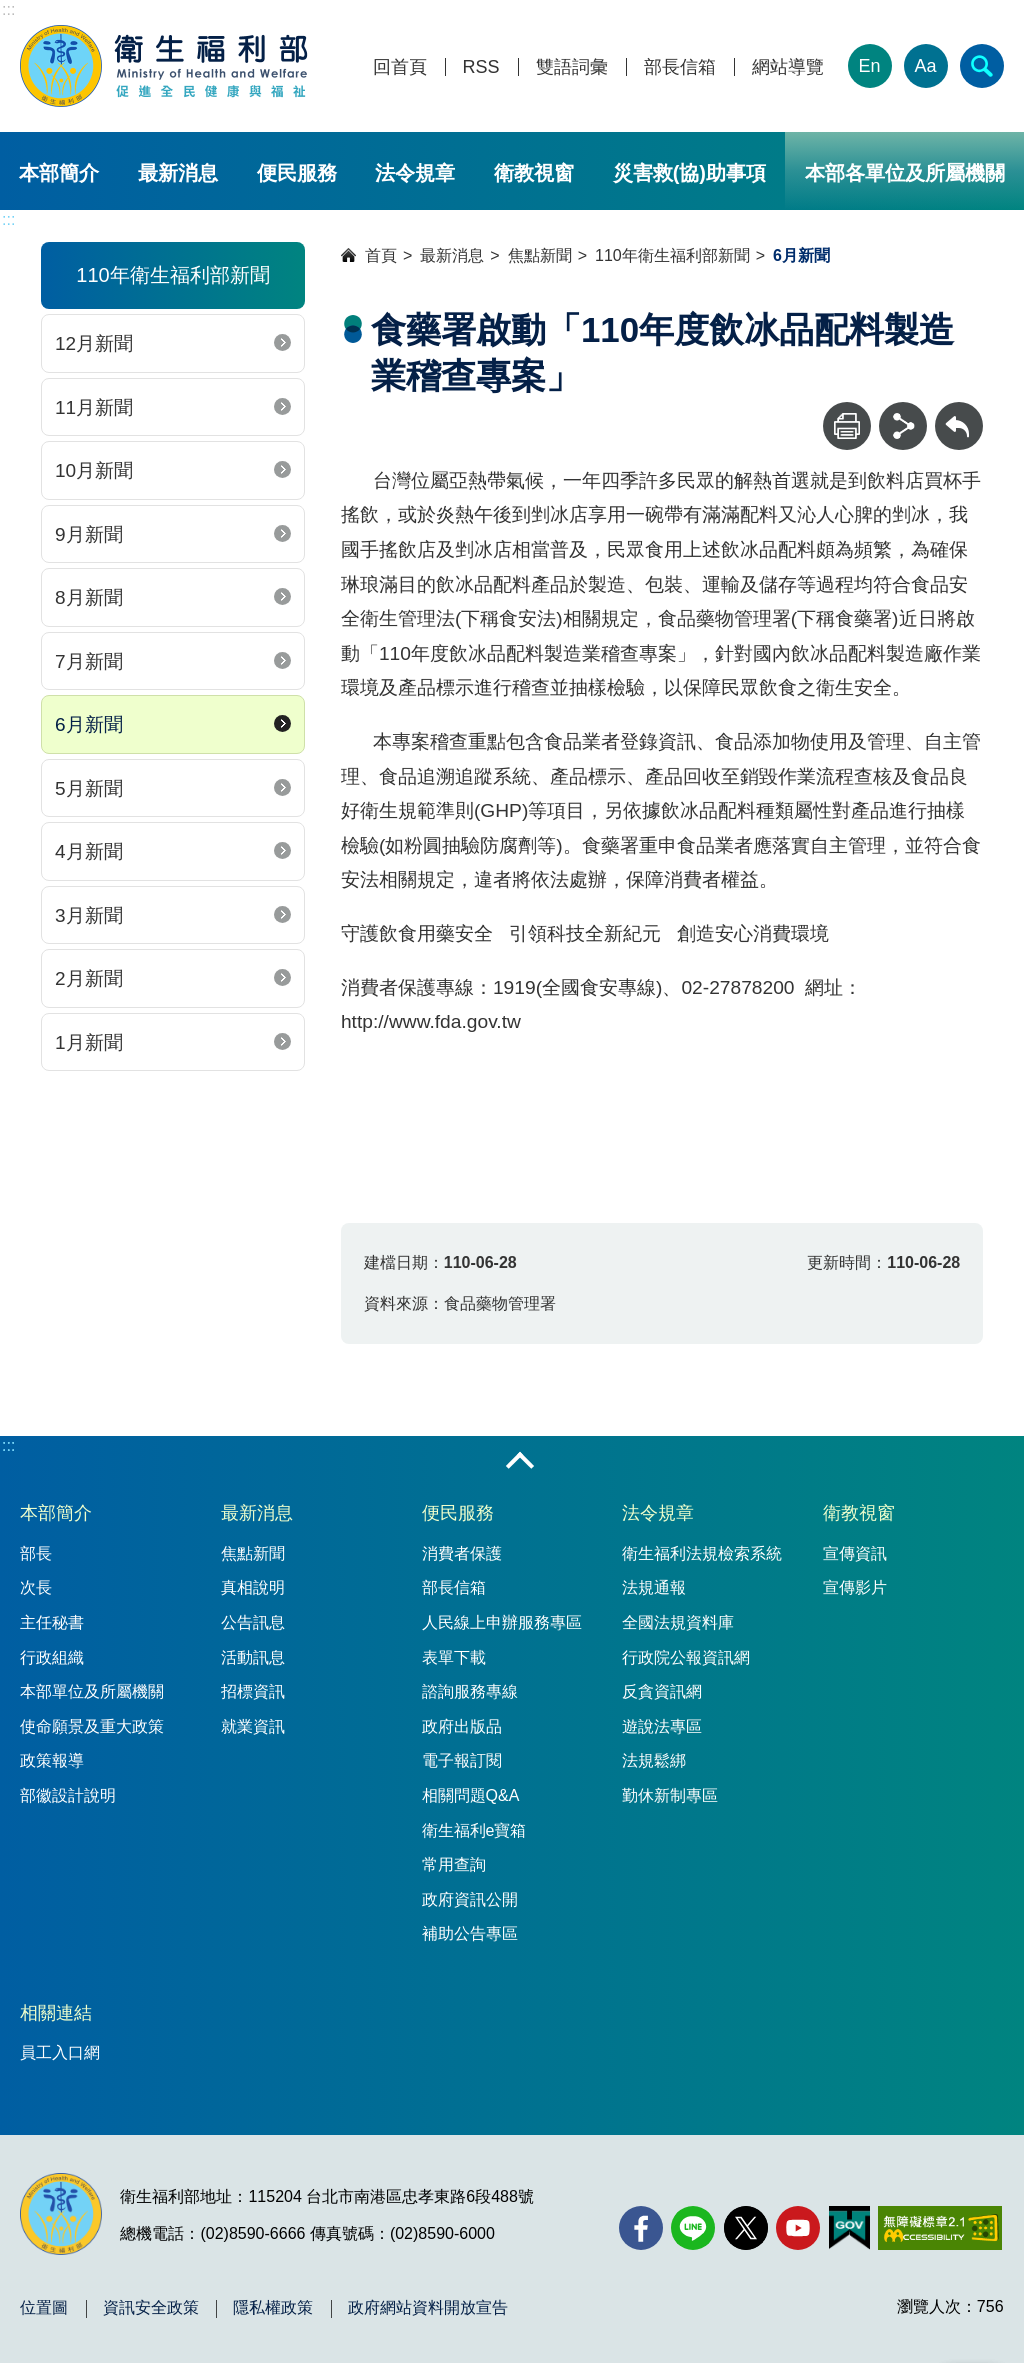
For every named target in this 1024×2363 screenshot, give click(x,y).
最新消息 (178, 173)
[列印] (847, 426)
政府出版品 (462, 1726)
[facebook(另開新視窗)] (641, 2228)
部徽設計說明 (68, 1795)
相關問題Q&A (471, 1795)
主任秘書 (52, 1622)
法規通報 (654, 1587)
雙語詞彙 (572, 67)
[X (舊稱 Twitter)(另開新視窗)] (746, 2228)
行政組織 (52, 1657)
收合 (520, 1462)
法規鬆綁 (654, 1760)
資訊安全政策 (151, 2308)
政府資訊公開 (470, 1899)
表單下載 (454, 1657)
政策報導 (52, 1760)
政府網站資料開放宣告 (428, 2308)
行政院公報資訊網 (686, 1657)
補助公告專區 (470, 1933)
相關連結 (56, 2013)
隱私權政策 (273, 2308)
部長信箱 (680, 67)
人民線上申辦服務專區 (502, 1622)
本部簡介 (59, 173)
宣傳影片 (855, 1587)
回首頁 (400, 67)
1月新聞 (89, 1042)
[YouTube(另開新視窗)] (798, 2228)
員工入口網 (60, 2052)
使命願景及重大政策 (92, 1726)
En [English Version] (870, 66)
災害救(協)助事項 (689, 173)
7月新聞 (89, 661)
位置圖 (44, 2308)
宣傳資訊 (855, 1553)
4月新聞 (89, 851)
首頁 (381, 255)
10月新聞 (94, 470)
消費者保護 (462, 1553)
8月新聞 (89, 597)
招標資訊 (253, 1691)
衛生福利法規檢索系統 (702, 1553)
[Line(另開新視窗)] (693, 2228)
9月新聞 (89, 534)
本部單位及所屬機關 (92, 1691)
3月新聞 (89, 915)
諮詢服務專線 (470, 1691)
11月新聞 (94, 407)
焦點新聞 (540, 255)
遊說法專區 (662, 1726)
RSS (481, 67)
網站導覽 (788, 67)
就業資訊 (253, 1726)
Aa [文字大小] (926, 66)
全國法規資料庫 (678, 1622)
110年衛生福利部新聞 (672, 255)
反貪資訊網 (662, 1691)
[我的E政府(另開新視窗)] (849, 2228)
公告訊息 (253, 1622)
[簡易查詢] (982, 66)
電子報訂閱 (462, 1760)
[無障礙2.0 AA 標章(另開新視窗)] (939, 2228)
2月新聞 (89, 978)
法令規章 (415, 173)
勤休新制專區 (670, 1795)
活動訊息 (253, 1657)
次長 (36, 1587)
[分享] (903, 426)
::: (8, 9)
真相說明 (253, 1587)
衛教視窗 (534, 173)
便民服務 (297, 173)
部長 (36, 1553)
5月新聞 (89, 788)
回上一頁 (959, 411)
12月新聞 (94, 343)
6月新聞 (89, 724)
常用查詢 (454, 1864)
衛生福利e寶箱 (474, 1830)
